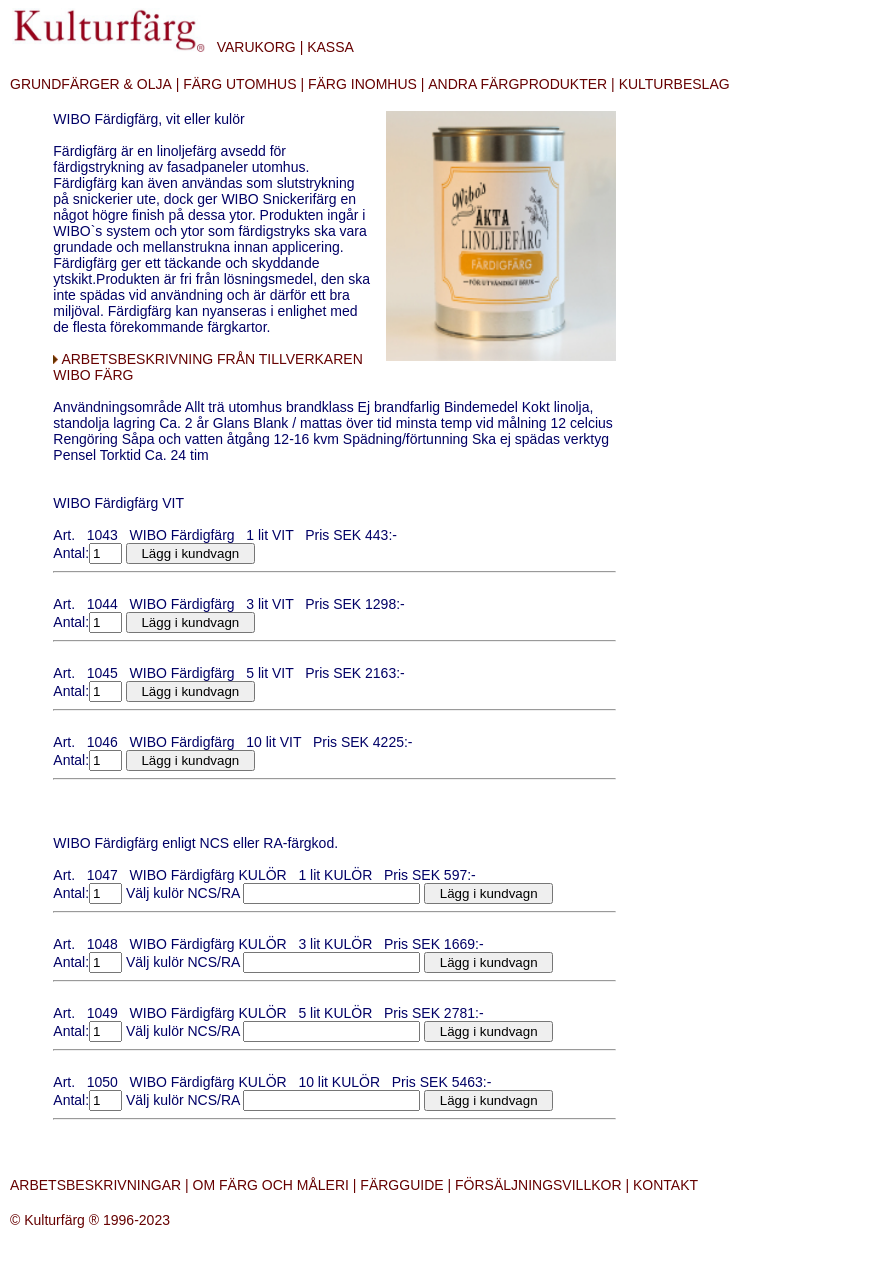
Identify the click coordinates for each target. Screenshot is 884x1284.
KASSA (330, 47)
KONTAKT (665, 1185)
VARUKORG (256, 47)
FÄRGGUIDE (401, 1185)
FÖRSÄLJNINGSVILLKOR (538, 1185)
